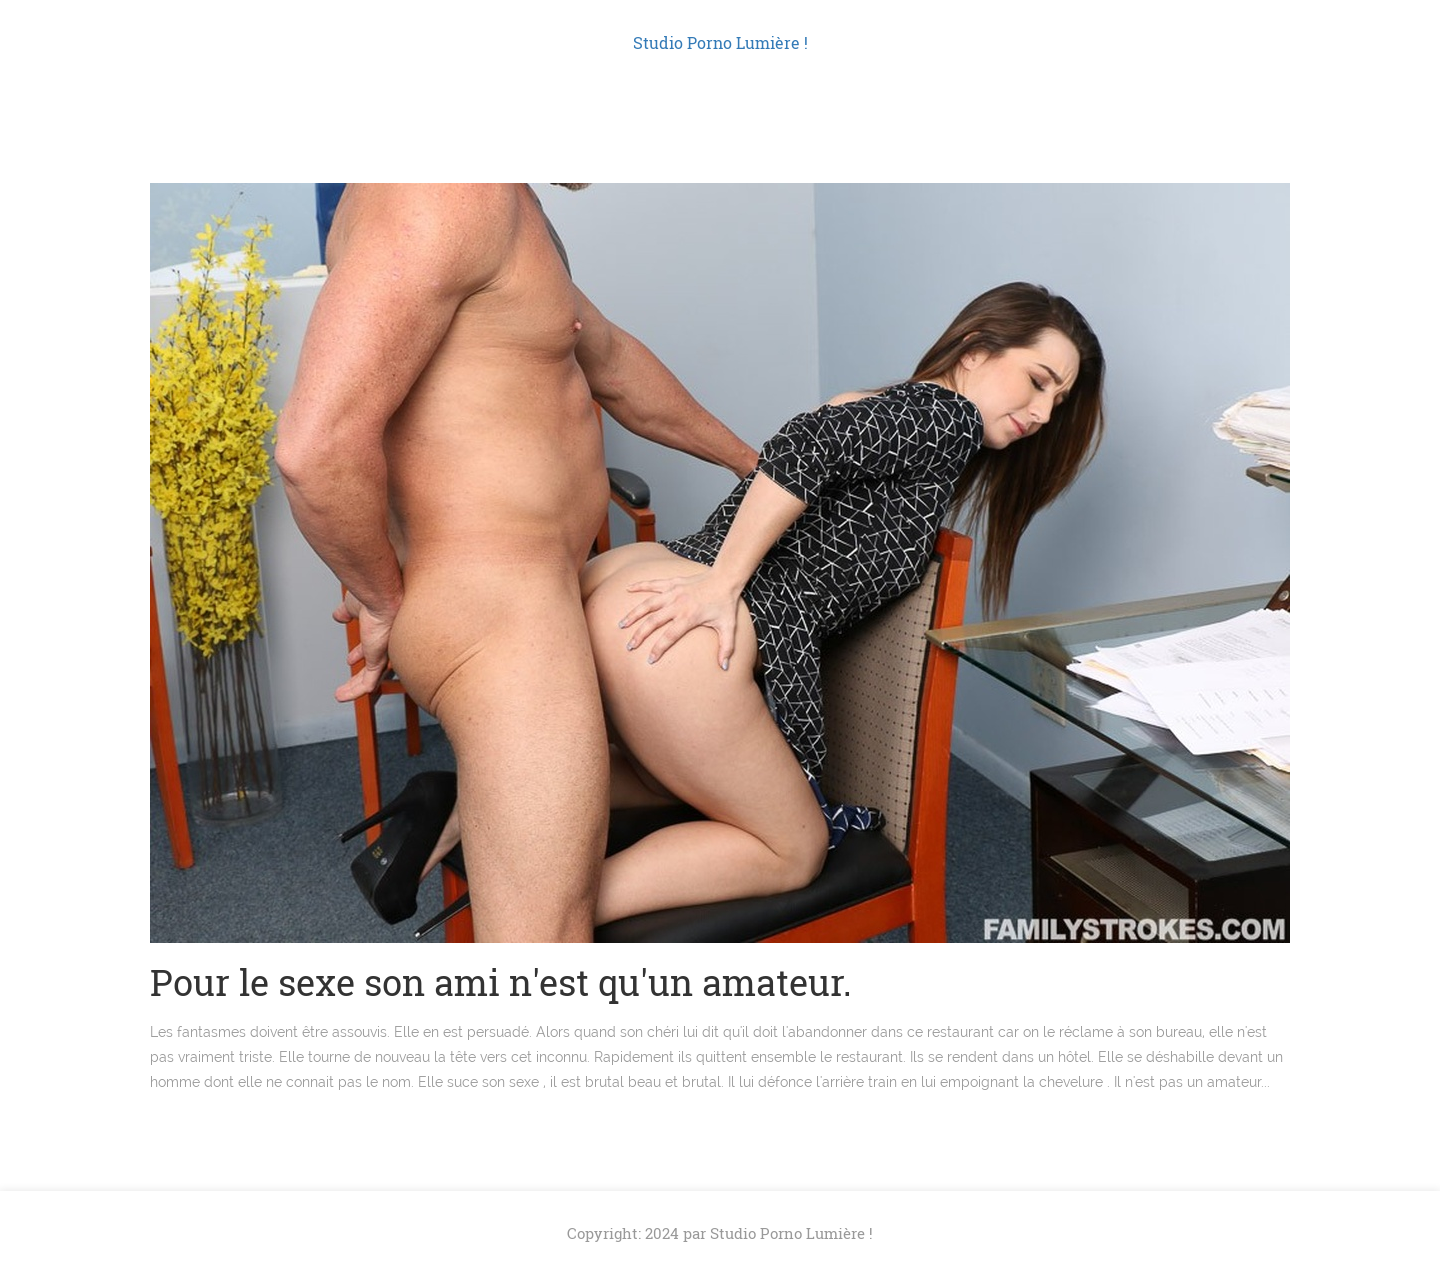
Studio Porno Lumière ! (720, 42)
